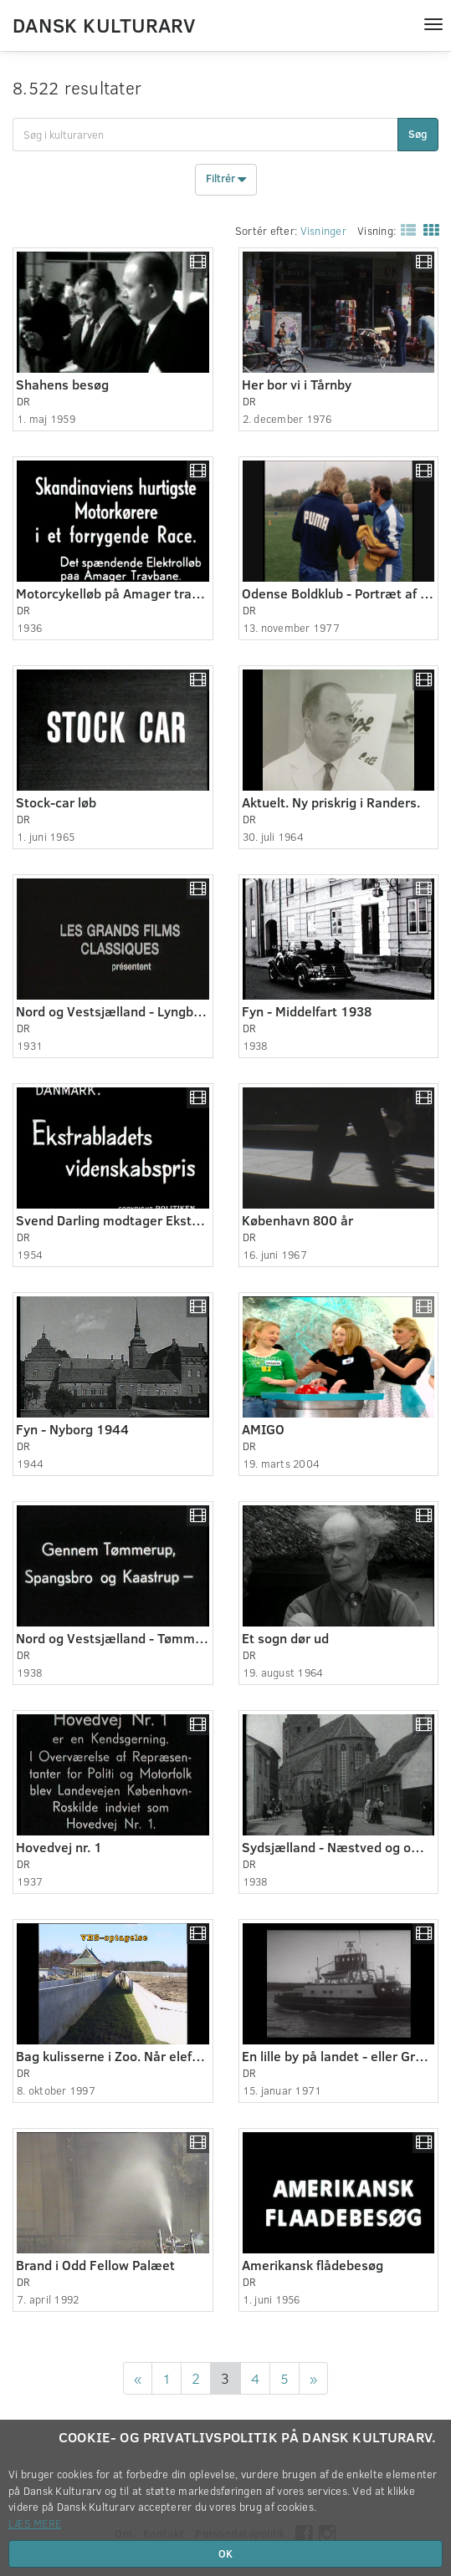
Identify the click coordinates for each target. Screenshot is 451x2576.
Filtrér (226, 180)
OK (225, 2553)
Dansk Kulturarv (104, 24)
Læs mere (34, 2523)
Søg (418, 133)
